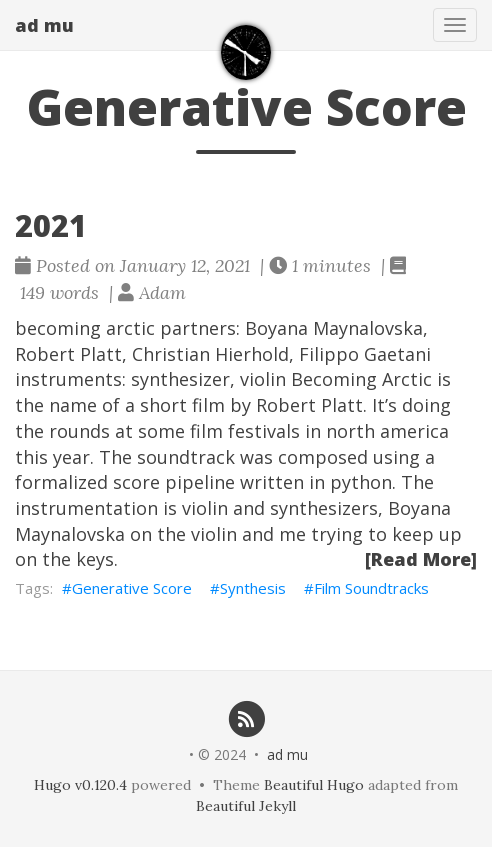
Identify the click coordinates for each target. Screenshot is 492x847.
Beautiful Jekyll (246, 806)
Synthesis (253, 588)
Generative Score (132, 588)
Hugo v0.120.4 (80, 785)
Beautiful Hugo (314, 785)
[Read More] (421, 559)
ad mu (44, 25)
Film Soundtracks (371, 588)
